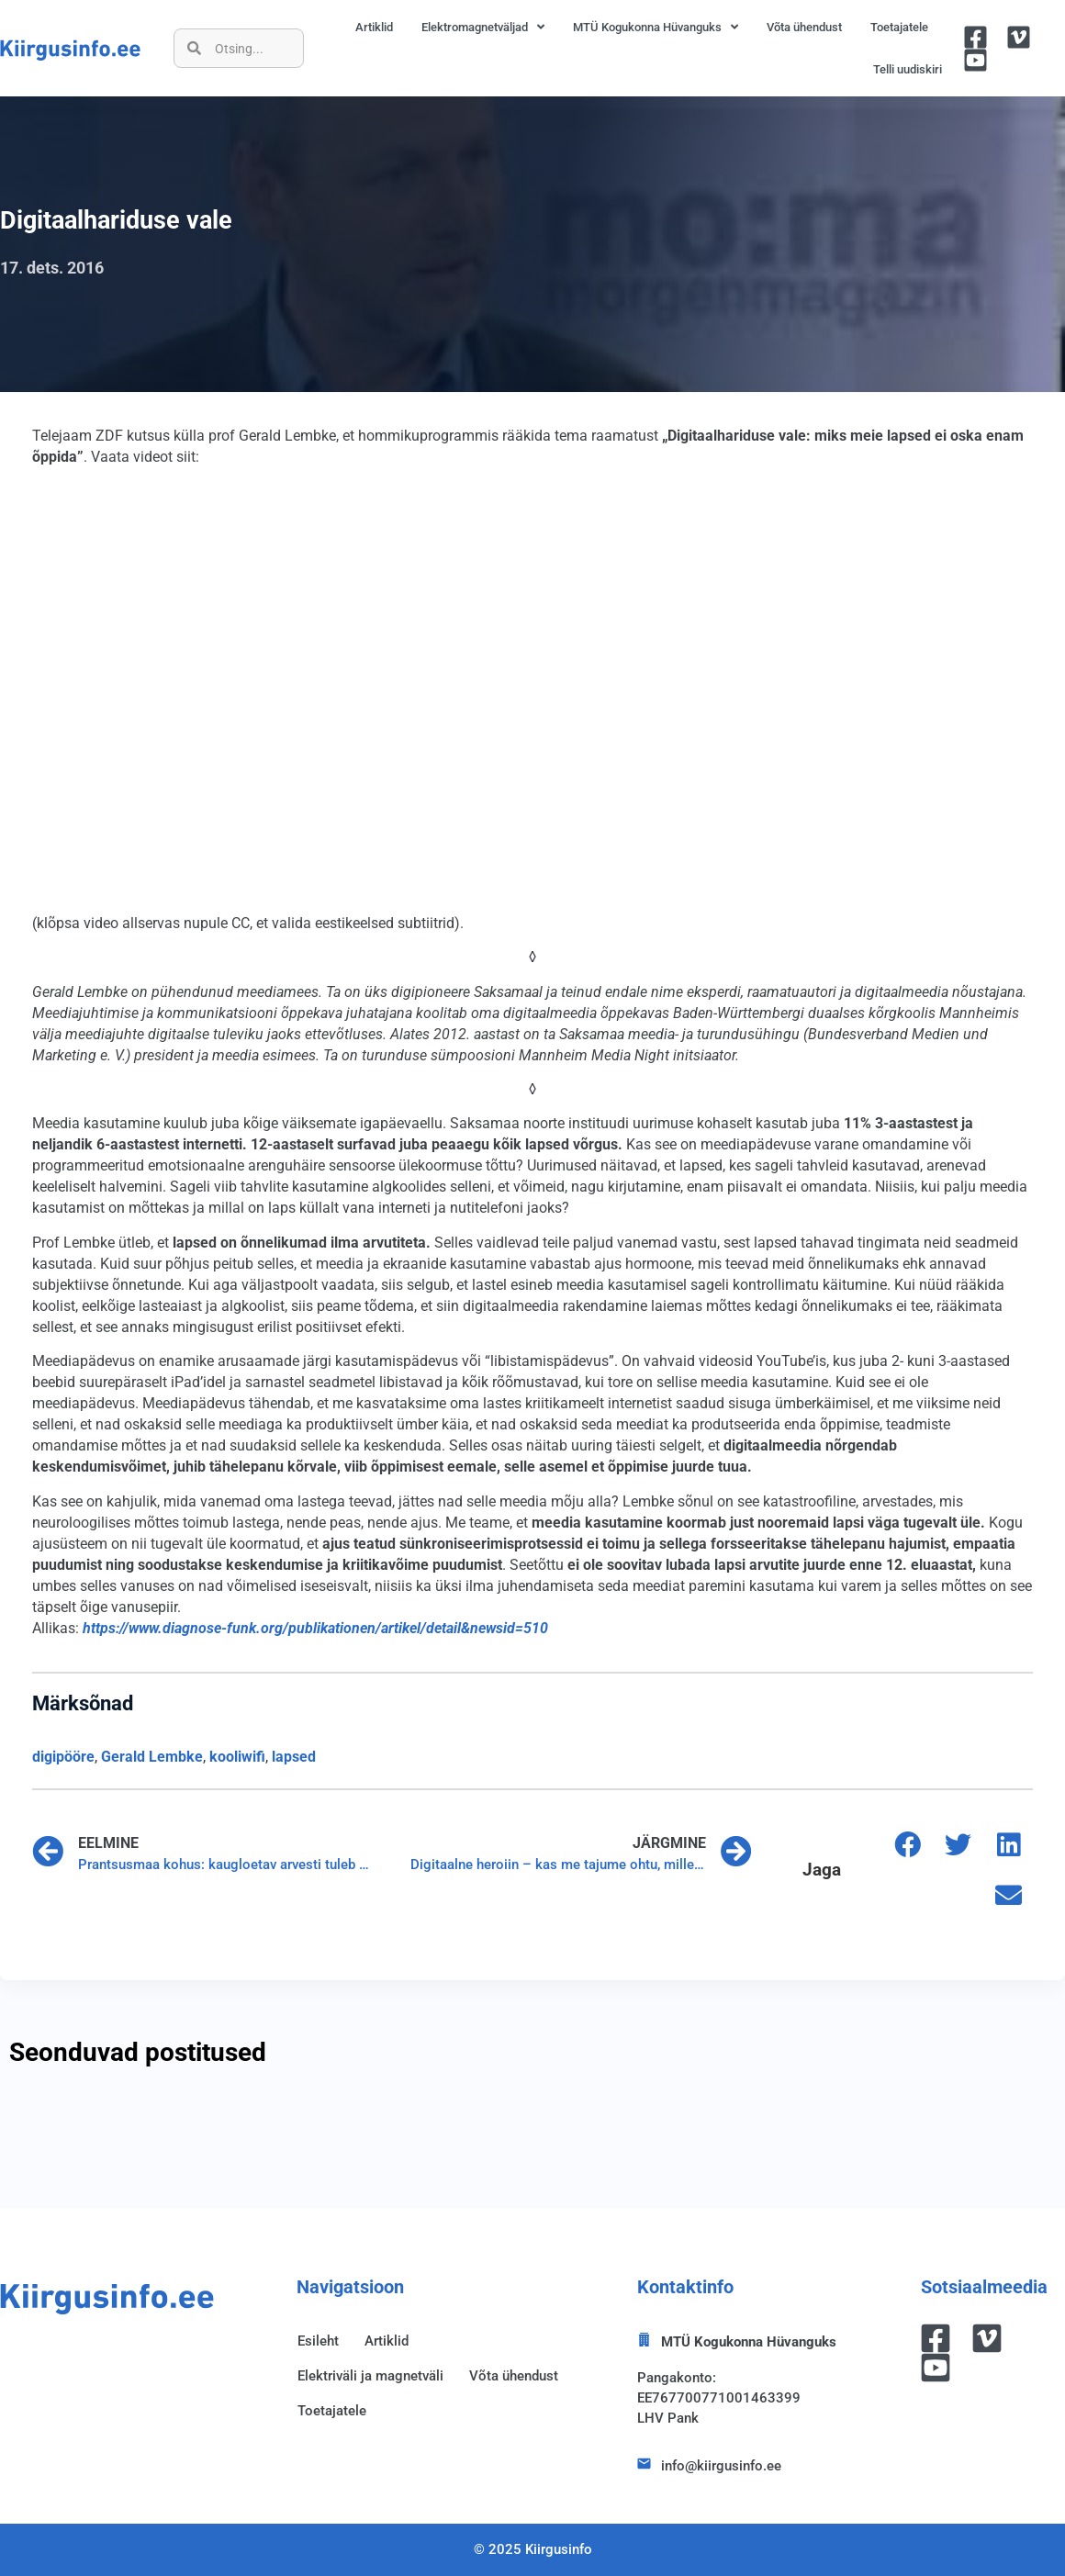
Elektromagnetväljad (482, 27)
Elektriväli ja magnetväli (370, 2376)
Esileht (318, 2341)
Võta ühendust (804, 27)
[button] (907, 1844)
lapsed (294, 1756)
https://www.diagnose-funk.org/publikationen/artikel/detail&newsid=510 (315, 1628)
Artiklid (374, 27)
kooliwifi (237, 1756)
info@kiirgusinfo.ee (721, 2466)
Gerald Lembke (152, 1756)
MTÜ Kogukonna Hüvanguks (655, 27)
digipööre (63, 1756)
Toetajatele (899, 27)
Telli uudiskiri (907, 69)
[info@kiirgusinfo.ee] (644, 2463)
